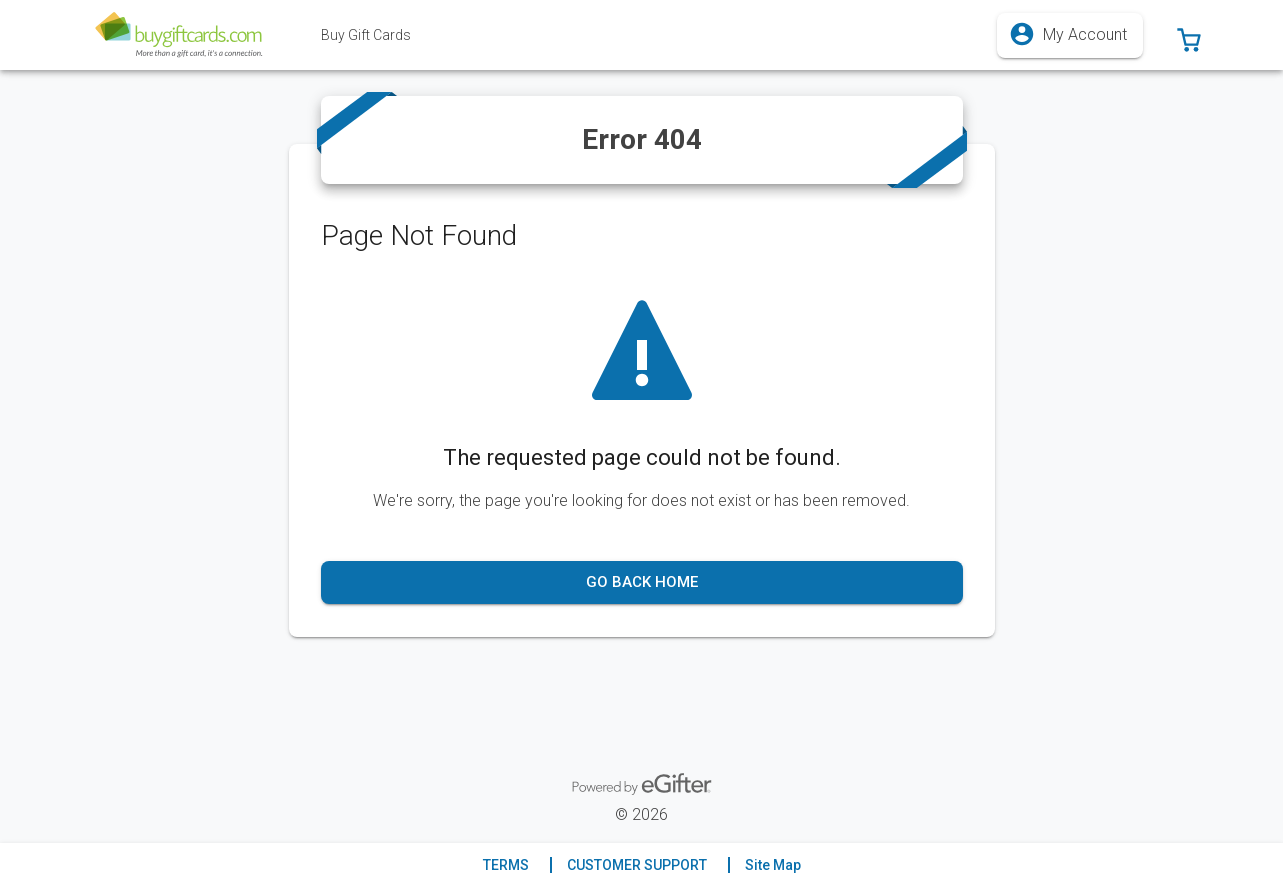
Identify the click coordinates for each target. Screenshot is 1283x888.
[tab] (366, 35)
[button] (1189, 35)
